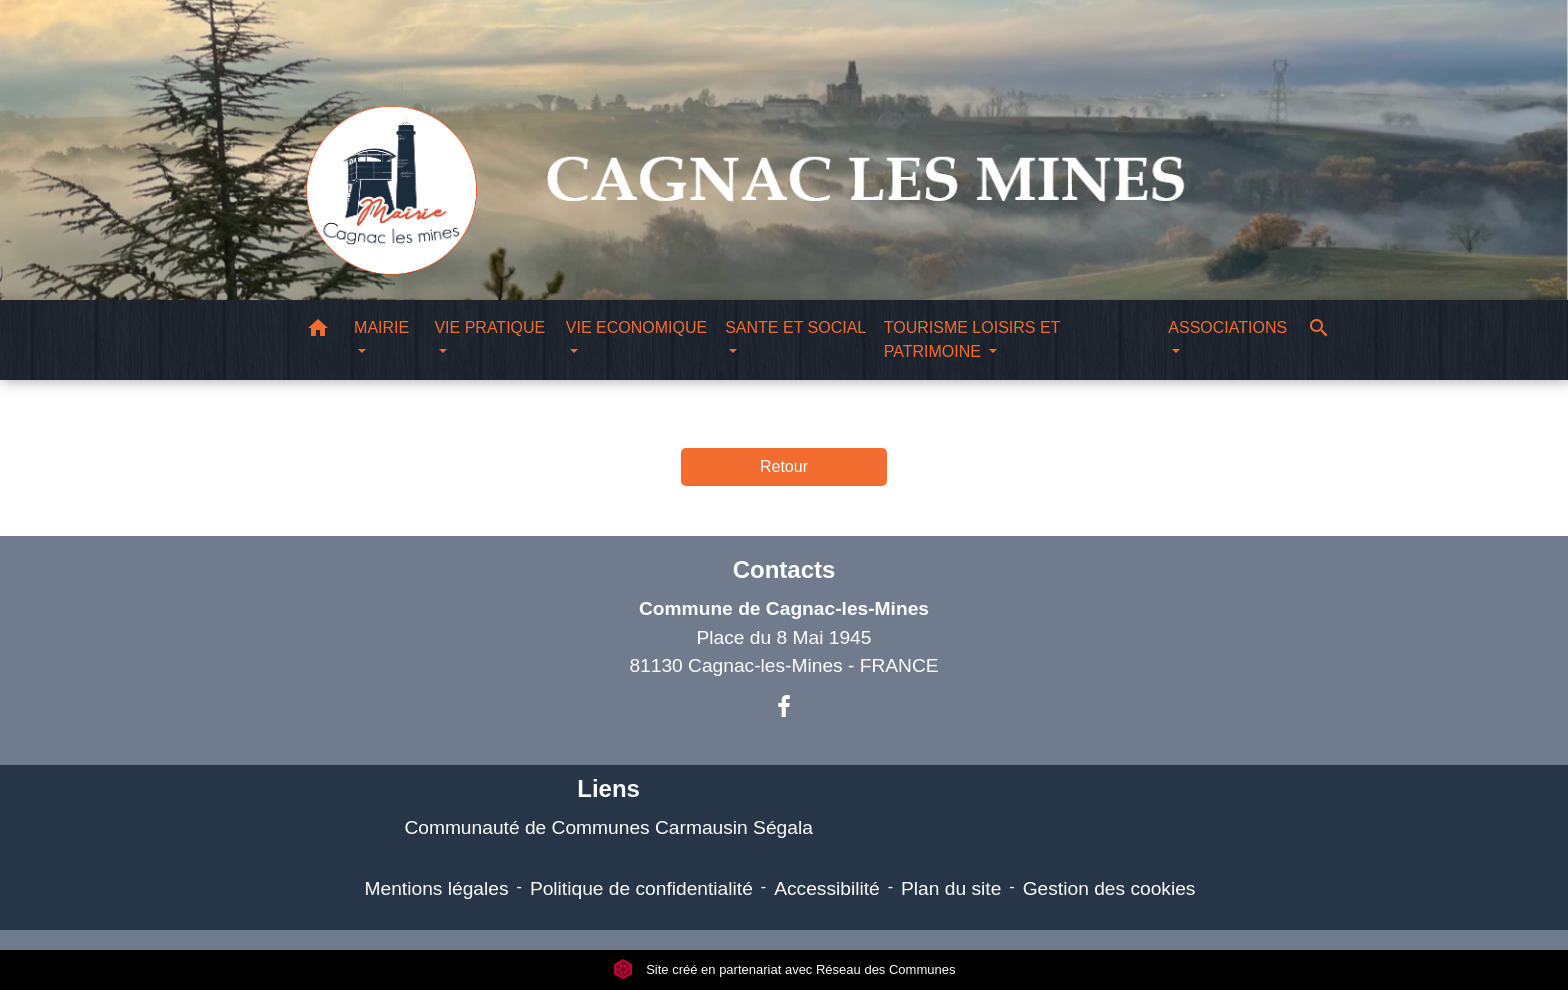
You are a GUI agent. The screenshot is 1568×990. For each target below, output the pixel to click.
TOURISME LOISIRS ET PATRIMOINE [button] (972, 339)
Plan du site (951, 888)
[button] (318, 331)
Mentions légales (437, 888)
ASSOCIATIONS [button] (1227, 327)
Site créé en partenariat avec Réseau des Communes (784, 969)
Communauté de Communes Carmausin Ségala (608, 827)
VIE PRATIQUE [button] (489, 327)
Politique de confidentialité (641, 888)
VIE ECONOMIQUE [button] (636, 327)
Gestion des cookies (1109, 888)
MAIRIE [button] (381, 327)
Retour (784, 466)
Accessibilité (827, 888)
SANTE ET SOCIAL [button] (795, 327)
